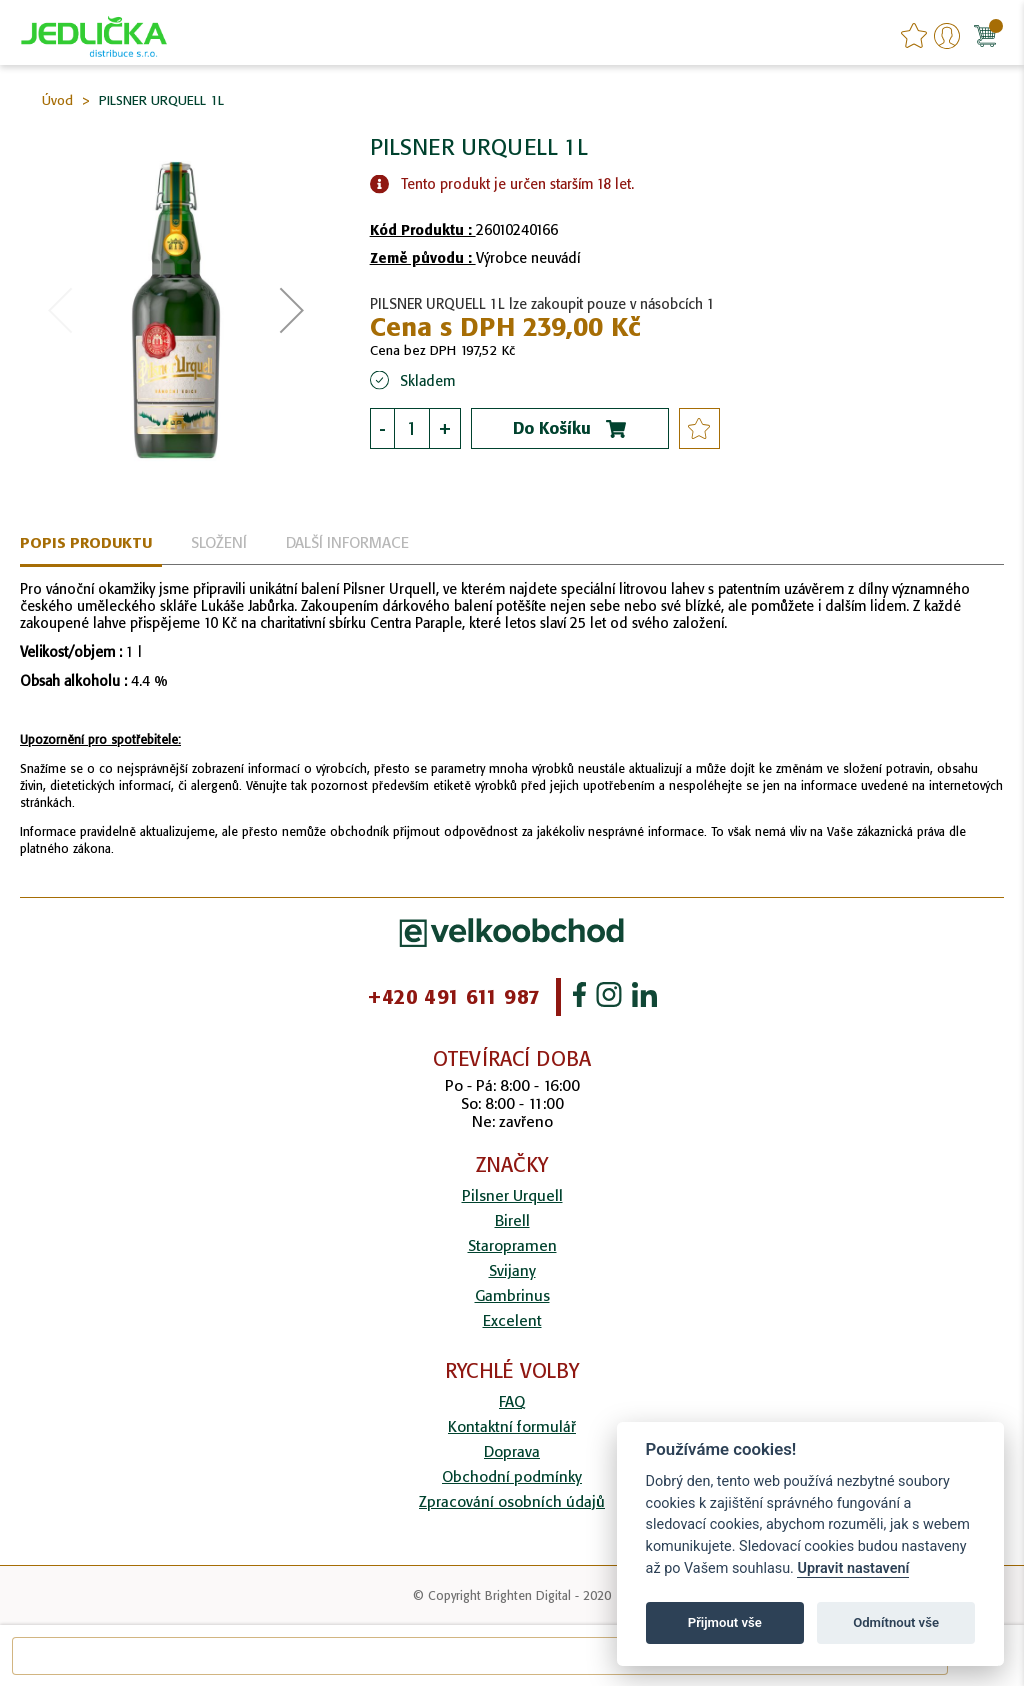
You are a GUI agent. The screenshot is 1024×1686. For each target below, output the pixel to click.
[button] (292, 310)
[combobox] (480, 1656)
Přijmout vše (725, 1622)
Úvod (57, 100)
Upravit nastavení (853, 1568)
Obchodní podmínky (512, 1476)
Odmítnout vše (896, 1622)
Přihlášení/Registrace (947, 36)
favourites (914, 36)
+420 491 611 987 (453, 997)
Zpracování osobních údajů (512, 1501)
